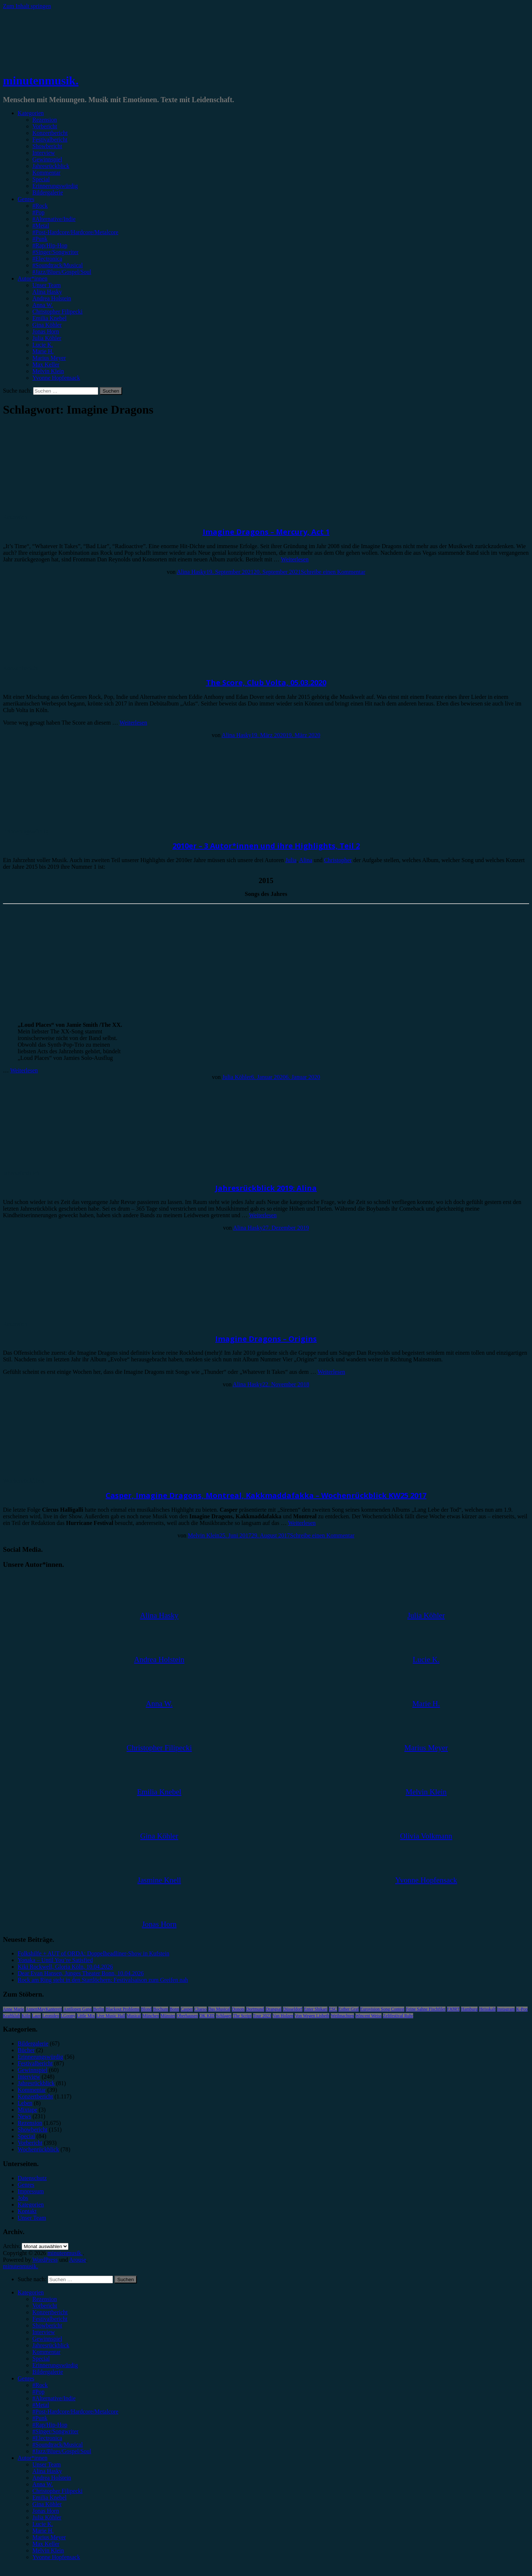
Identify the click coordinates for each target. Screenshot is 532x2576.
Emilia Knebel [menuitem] (49, 2497)
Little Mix (86, 2015)
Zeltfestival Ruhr (398, 2015)
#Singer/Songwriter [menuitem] (55, 2431)
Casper (187, 2009)
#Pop (38, 212)
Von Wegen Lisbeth (312, 2015)
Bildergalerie (47, 192)
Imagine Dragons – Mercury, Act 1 (266, 532)
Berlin (98, 2009)
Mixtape (27, 2110)
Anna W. (42, 305)
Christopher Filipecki (57, 311)
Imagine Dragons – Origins (266, 1339)
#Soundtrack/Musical (57, 265)
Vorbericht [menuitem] (44, 2305)
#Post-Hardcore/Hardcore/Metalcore (75, 232)
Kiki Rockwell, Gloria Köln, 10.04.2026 (65, 1967)
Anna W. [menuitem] (42, 2484)
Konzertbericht (50, 133)
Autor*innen (32, 278)
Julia (291, 860)
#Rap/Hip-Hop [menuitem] (49, 2425)
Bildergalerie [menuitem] (47, 2372)
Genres (26, 199)
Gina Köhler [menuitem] (47, 2504)
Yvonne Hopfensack (56, 378)
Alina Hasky (47, 292)
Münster (167, 2015)
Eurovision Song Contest (382, 2009)
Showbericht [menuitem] (47, 2325)
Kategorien (31, 113)
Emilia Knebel (49, 318)
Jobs (23, 2198)
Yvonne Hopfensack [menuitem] (56, 2557)
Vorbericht (44, 126)
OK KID (207, 2015)
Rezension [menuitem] (44, 2299)
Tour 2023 (262, 2015)
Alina (305, 860)
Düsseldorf (292, 2009)
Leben (25, 2103)
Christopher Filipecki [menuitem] (57, 2491)
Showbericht (47, 146)
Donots (238, 2009)
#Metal (40, 225)
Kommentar (46, 172)
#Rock (40, 206)
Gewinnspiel (47, 159)
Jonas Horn (45, 331)
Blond (146, 2009)
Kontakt (27, 2211)
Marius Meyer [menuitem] (49, 2537)
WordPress (45, 2260)
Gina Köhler (47, 325)
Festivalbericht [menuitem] (49, 2319)
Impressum (31, 2191)
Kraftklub (11, 2015)
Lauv (36, 2015)
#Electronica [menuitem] (47, 2438)
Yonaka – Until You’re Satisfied (55, 1960)
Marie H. (43, 351)
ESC (333, 2009)
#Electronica (47, 259)
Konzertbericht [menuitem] (50, 2312)
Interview (43, 153)
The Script (242, 2015)
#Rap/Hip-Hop (49, 245)
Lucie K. (42, 345)
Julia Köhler (46, 338)
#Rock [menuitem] (40, 2385)
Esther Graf (348, 2009)
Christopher (338, 860)
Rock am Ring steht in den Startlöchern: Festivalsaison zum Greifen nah (103, 1980)
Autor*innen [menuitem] (32, 2458)
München (150, 2015)
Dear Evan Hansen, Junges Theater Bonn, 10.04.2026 (81, 1973)
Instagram (506, 2009)
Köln (26, 2015)
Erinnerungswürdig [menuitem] (55, 2365)
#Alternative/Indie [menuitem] (53, 2398)
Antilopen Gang (77, 2009)
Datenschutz (32, 2178)
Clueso (200, 2009)
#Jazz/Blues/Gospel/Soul (61, 272)
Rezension (44, 120)
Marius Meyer (49, 358)
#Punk (39, 239)
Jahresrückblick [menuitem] (50, 2345)
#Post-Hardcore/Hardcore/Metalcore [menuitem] (75, 2411)
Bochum (160, 2009)
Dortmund (255, 2009)
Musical (134, 2015)
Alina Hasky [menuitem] (47, 2471)
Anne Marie (13, 2009)
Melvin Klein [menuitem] (48, 2550)
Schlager (223, 2015)
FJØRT (453, 2009)
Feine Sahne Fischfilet (425, 2009)
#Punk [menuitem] (39, 2418)
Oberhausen (187, 2015)
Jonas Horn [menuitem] (45, 2511)
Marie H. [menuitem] (43, 2530)
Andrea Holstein (51, 298)
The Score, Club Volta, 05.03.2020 (266, 682)
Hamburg (469, 2009)
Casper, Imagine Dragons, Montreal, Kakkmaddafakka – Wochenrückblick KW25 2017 (266, 1495)
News (24, 2116)
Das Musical (219, 2009)
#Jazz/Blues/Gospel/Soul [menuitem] (61, 2451)
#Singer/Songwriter (55, 252)
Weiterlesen (295, 559)
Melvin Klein (48, 371)
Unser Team (46, 285)
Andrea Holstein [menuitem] (51, 2478)
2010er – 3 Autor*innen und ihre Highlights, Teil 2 (266, 846)
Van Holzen (283, 2015)
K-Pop (522, 2009)
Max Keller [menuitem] (45, 2544)
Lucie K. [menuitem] (42, 2524)
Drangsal (273, 2009)
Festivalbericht (49, 139)
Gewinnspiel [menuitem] (47, 2339)
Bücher (26, 2050)
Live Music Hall (110, 2015)
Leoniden (50, 2015)
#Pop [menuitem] (38, 2392)
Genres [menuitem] (26, 2378)
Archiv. (11, 2246)
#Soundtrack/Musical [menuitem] (57, 2444)
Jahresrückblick (50, 166)
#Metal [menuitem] (40, 2405)
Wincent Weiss (368, 2015)
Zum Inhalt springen (27, 6)
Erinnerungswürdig (55, 186)
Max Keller (45, 364)
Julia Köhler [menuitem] (46, 2517)
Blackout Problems (122, 2009)
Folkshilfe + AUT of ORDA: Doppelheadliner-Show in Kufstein (93, 1953)
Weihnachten (342, 2015)
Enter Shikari (315, 2009)
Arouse (77, 2260)
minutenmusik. (40, 80)
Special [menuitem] (41, 2358)
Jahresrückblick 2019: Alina (266, 1188)
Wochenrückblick (23, 1481)
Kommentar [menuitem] (46, 2352)
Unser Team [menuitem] (46, 2464)
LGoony (68, 2015)
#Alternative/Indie (53, 219)
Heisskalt (487, 2009)
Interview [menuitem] (43, 2332)
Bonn (174, 2009)
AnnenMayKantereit (44, 2009)
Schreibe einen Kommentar (333, 572)
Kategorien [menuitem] (31, 2292)
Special (41, 179)
